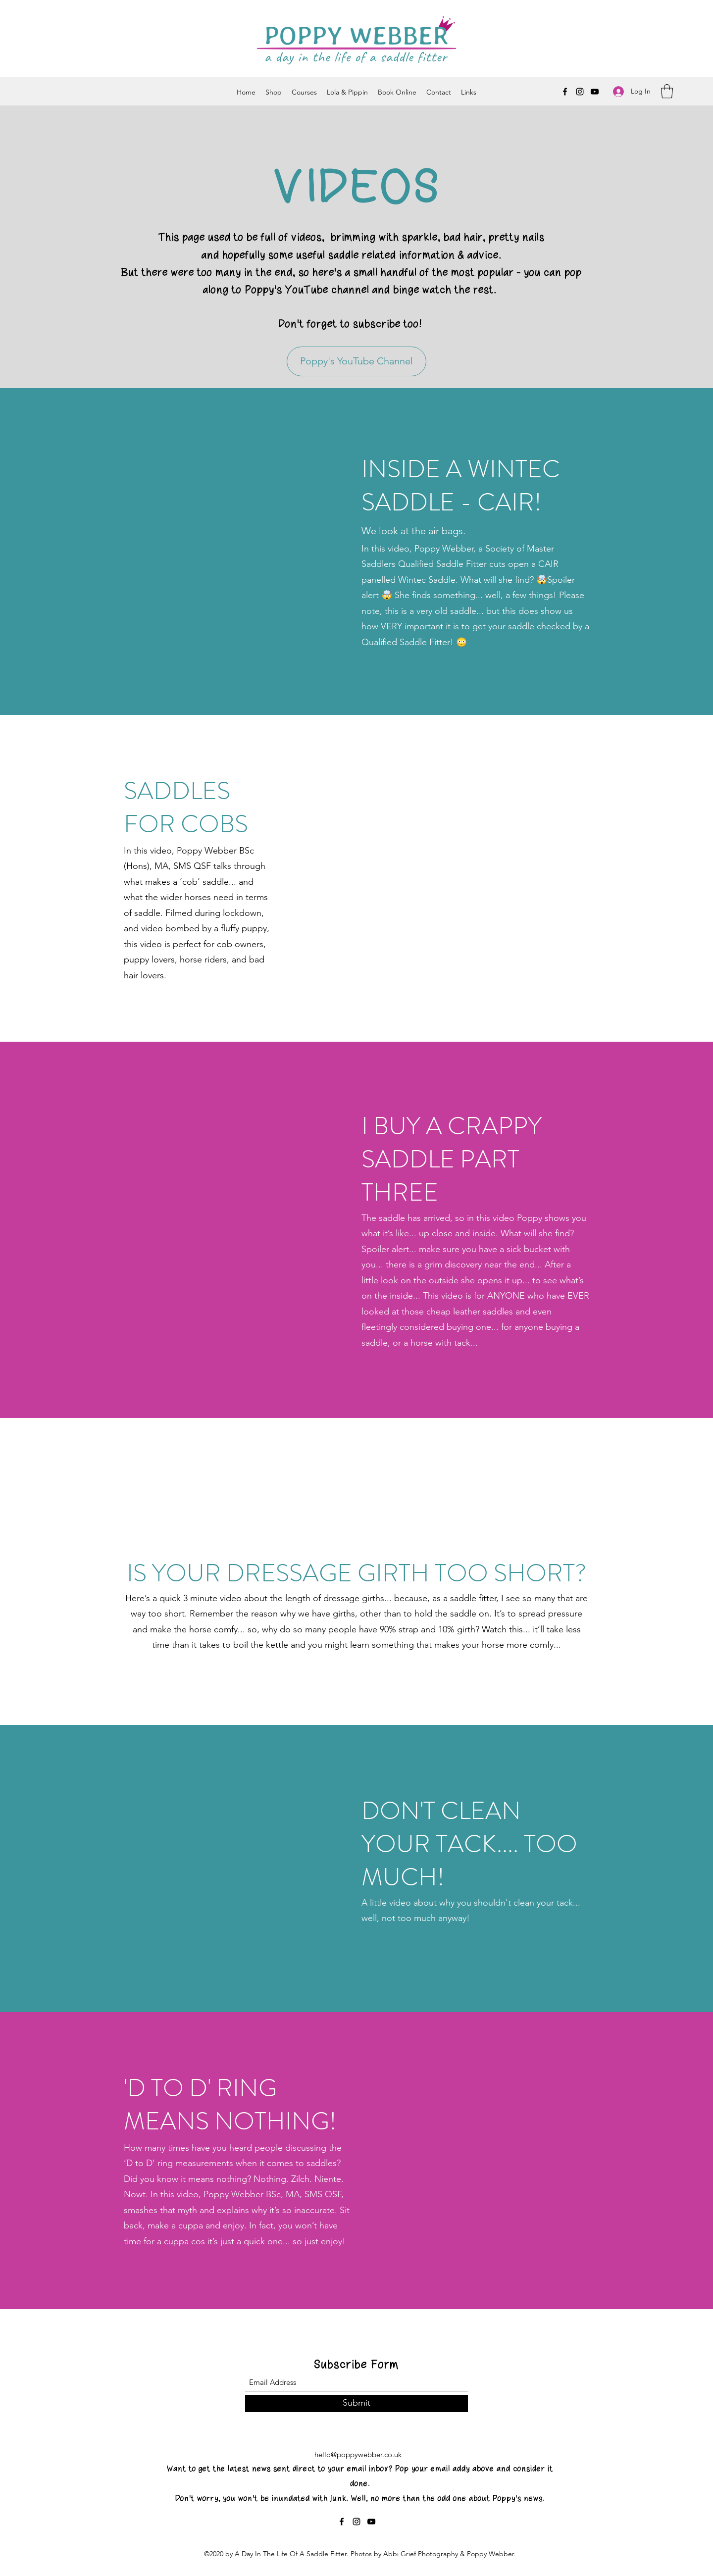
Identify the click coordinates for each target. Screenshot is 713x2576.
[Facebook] (565, 92)
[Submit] (356, 2403)
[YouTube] (595, 92)
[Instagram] (580, 92)
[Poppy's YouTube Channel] (356, 361)
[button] (667, 91)
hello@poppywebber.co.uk (358, 2454)
